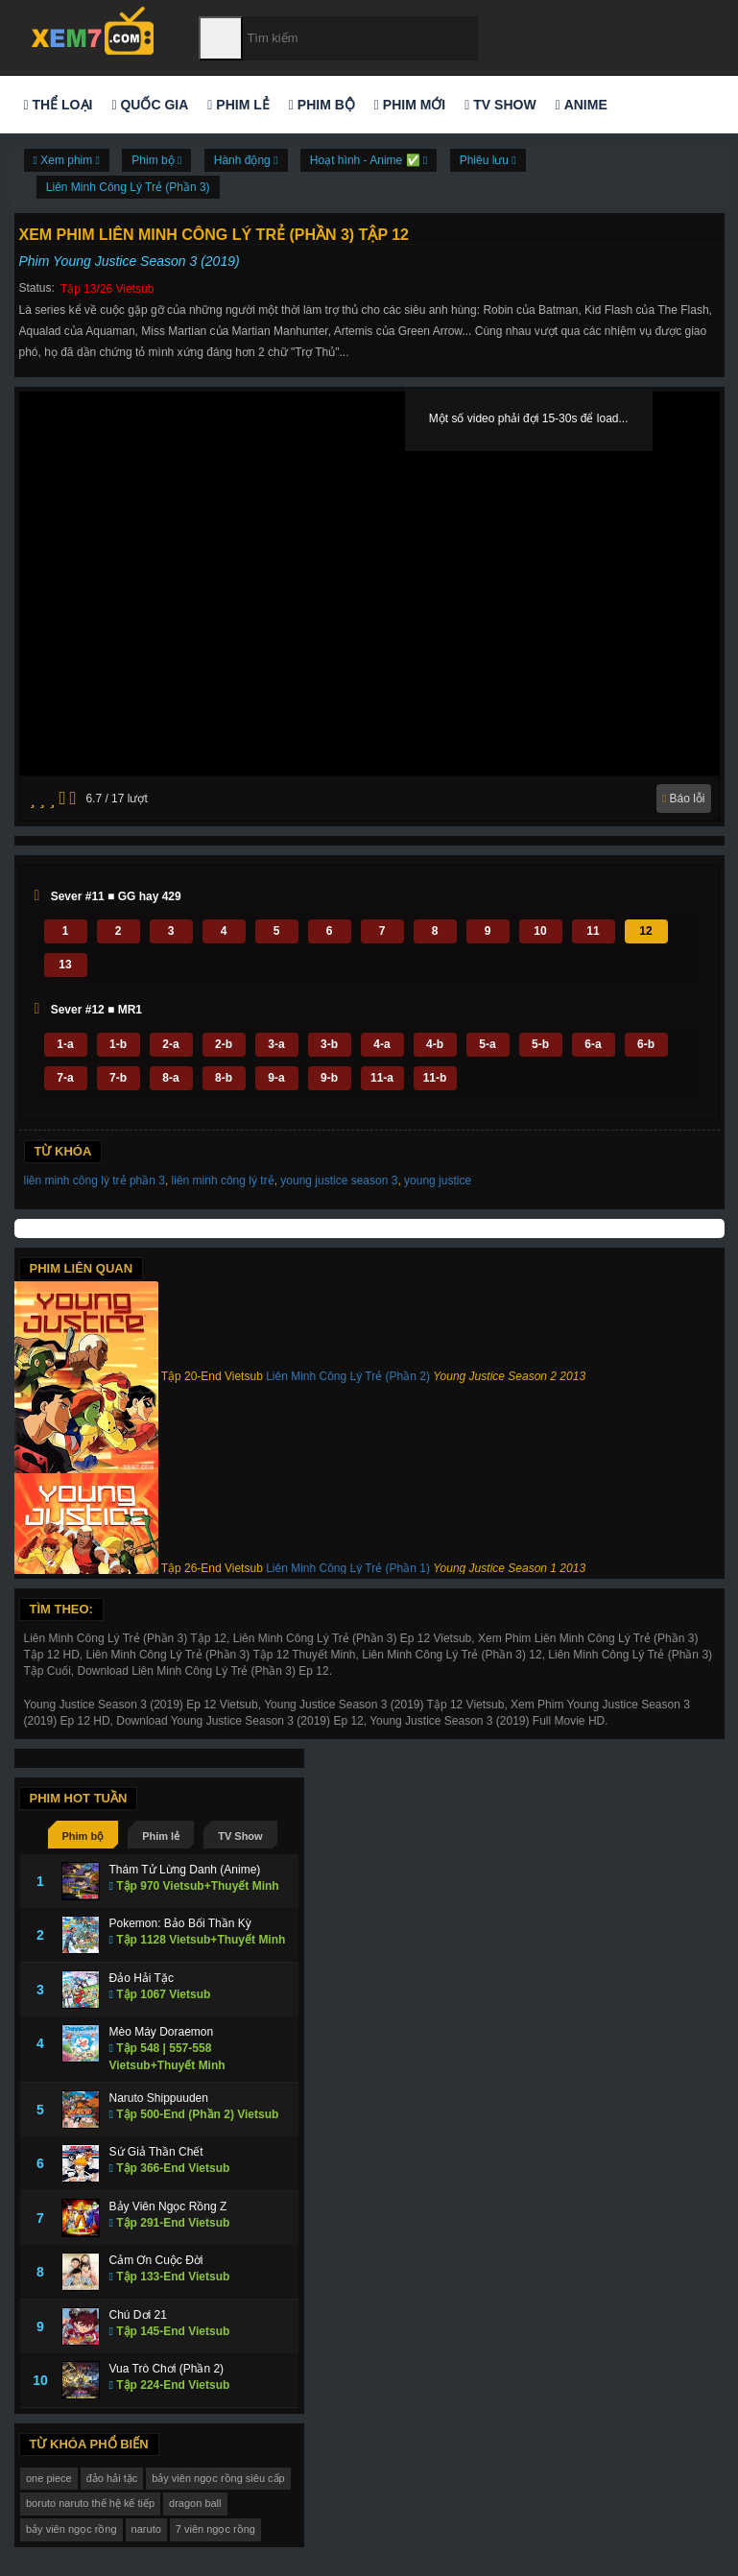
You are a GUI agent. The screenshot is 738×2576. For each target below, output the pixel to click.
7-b (118, 1078)
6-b (646, 1044)
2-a (170, 1044)
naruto (146, 2529)
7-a (65, 1078)
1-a (65, 1044)
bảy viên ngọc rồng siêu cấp (218, 2478)
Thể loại (58, 104)
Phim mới (409, 104)
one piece (49, 2478)
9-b (329, 1078)
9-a (276, 1078)
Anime (581, 104)
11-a (381, 1078)
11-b (435, 1078)
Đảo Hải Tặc (141, 1978)
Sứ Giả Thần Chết (156, 2152)
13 (65, 964)
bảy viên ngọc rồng (71, 2529)
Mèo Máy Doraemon (161, 2032)
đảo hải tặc (111, 2478)
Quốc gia (149, 104)
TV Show (500, 104)
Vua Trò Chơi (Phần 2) (167, 2368)
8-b (223, 1078)
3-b (329, 1044)
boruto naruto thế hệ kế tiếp (90, 2503)
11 (592, 931)
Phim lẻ (238, 104)
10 (540, 931)
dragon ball (195, 2503)
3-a (276, 1044)
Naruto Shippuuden (158, 2098)
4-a (381, 1044)
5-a (487, 1044)
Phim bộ (322, 104)
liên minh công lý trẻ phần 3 (94, 1180)
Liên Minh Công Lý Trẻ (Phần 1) (348, 1568)
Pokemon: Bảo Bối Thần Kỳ (180, 1923)
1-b (118, 1044)
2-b (223, 1044)
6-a (592, 1044)
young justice (437, 1180)
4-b (434, 1044)
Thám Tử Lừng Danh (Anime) (185, 1869)
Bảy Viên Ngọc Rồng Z (168, 2206)
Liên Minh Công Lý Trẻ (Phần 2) (348, 1376)
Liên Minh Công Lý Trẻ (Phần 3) (128, 187)
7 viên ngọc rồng (215, 2529)
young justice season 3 (338, 1180)
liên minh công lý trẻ (223, 1180)
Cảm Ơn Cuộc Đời (156, 2260)
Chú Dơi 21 (138, 2315)
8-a (170, 1078)
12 (645, 931)
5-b (540, 1044)
